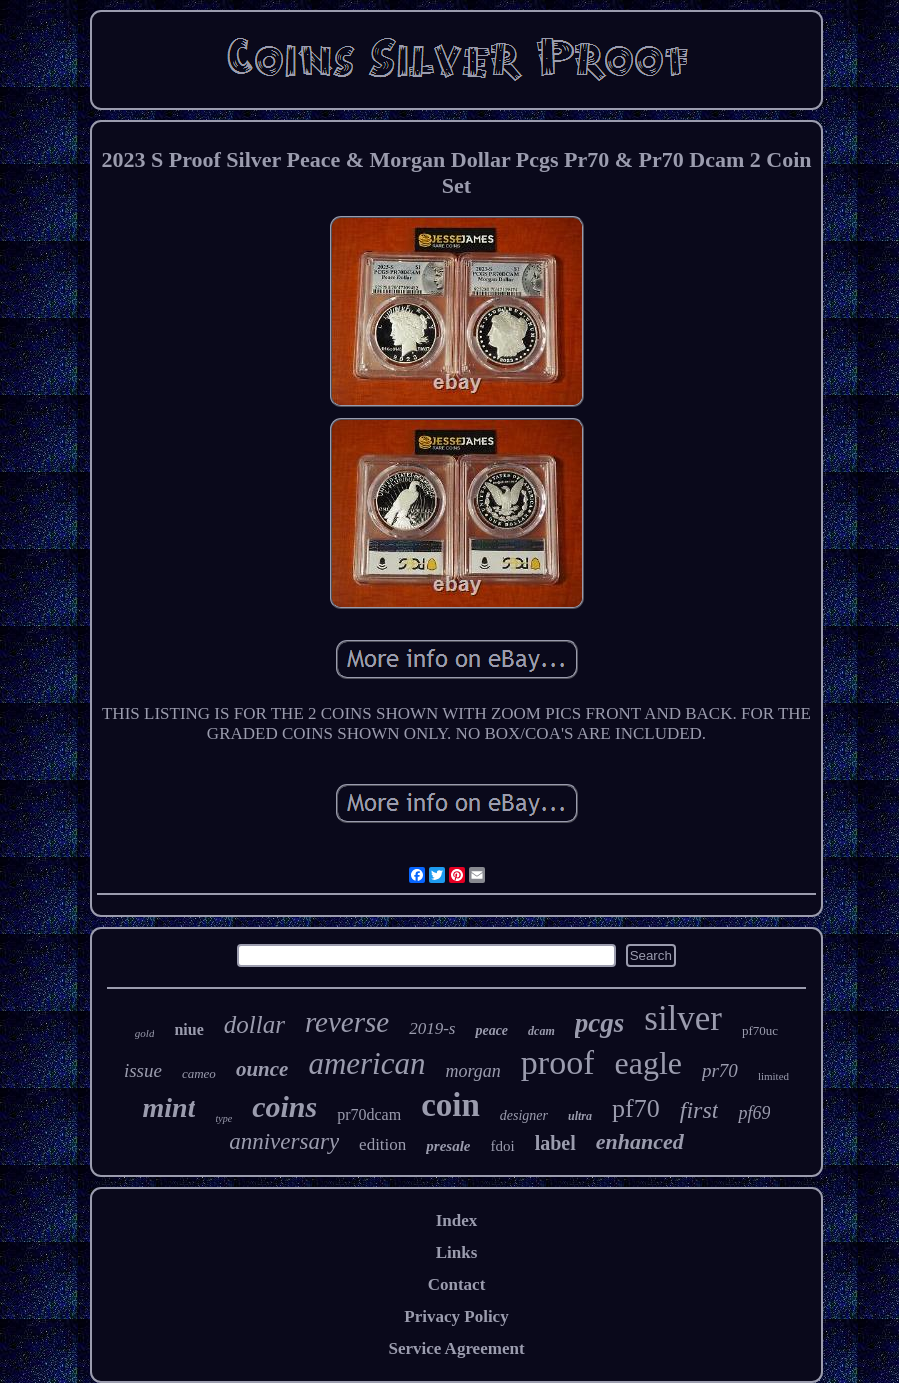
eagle (648, 1063)
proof (558, 1062)
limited (773, 1076)
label (555, 1143)
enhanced (640, 1141)
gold (145, 1033)
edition (382, 1144)
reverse (347, 1022)
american (366, 1063)
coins (284, 1106)
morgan (472, 1071)
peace (491, 1030)
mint (169, 1107)
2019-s (432, 1028)
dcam (541, 1031)
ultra (580, 1116)
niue (188, 1029)
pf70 (636, 1108)
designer (524, 1115)
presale (448, 1146)
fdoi (502, 1146)
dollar (254, 1024)
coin (450, 1105)
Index (457, 1220)
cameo (199, 1073)
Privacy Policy (456, 1316)
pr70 (720, 1070)
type (223, 1118)
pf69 (754, 1113)
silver (683, 1018)
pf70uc (760, 1030)
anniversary (284, 1141)
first (699, 1110)
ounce (262, 1069)
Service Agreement (456, 1348)
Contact (457, 1284)
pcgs (600, 1023)
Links (457, 1252)
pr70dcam (369, 1114)
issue (143, 1070)
